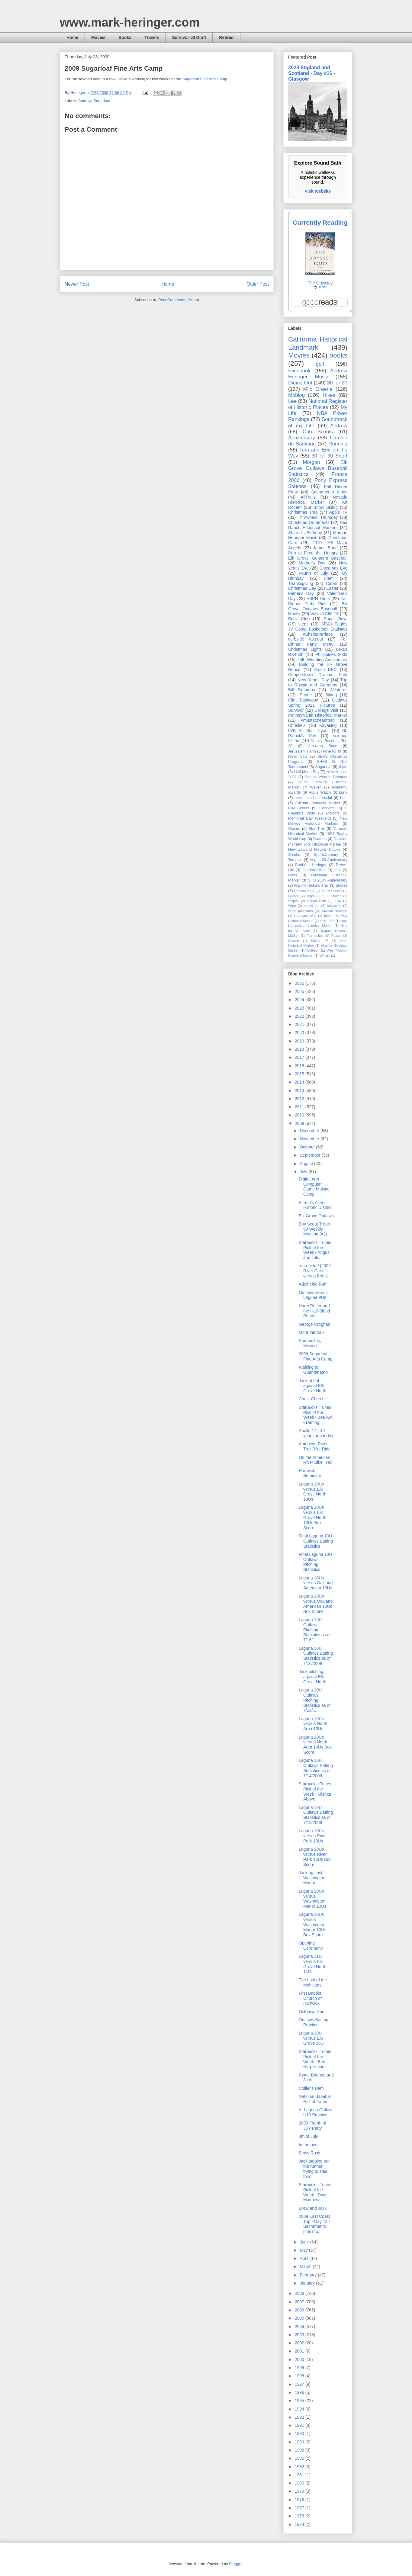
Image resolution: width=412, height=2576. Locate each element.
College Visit (326, 710)
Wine (292, 905)
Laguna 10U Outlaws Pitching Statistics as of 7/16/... (314, 1629)
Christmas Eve (333, 568)
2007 (300, 2301)
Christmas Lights (305, 649)
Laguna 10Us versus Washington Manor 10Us (312, 1899)
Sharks (294, 855)
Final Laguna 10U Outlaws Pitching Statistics (315, 1562)
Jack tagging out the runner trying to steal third (314, 2169)
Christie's (296, 725)
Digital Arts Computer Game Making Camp (314, 1186)
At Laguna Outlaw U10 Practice (315, 2112)
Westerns (338, 689)
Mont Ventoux (312, 1332)
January (308, 2283)
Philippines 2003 (331, 654)
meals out (312, 905)
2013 (300, 1090)
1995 (300, 2400)
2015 (300, 1073)
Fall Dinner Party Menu (317, 642)
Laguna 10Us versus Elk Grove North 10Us (312, 1492)
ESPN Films (318, 598)
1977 (300, 2507)
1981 (300, 2474)
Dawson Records (334, 911)
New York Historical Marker (317, 844)
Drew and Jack (313, 2208)
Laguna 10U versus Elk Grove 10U (311, 2038)
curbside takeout (305, 639)
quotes (341, 885)
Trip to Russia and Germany (317, 682)
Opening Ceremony (311, 1946)
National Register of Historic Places (317, 404)
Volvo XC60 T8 (325, 613)
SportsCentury (326, 855)
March (306, 2266)
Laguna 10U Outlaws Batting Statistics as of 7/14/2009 (316, 1768)
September (310, 1155)
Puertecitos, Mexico (310, 1343)
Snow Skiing (326, 507)
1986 (300, 2458)
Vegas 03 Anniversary (328, 860)
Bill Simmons (301, 689)
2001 (300, 2351)
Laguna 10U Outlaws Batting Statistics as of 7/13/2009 (316, 1815)
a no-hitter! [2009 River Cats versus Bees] (315, 1270)
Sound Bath (316, 901)
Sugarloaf (101, 100)
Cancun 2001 (304, 891)
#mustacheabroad (318, 720)
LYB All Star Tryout (308, 730)
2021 (300, 1024)
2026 (300, 983)
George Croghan (314, 1324)
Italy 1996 (327, 921)
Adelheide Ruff (313, 1284)
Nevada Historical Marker (317, 500)
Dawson (341, 839)
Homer (322, 287)
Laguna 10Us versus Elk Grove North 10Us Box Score (312, 1517)
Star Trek (317, 829)
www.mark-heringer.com (130, 22)
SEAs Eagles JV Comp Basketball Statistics (317, 626)
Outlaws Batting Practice (313, 2022)
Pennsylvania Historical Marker (317, 715)
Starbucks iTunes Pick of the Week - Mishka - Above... (316, 1791)
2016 (300, 1065)
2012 (300, 1098)
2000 (300, 2359)
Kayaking (328, 725)
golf (320, 364)
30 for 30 (337, 383)
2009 (300, 1123)
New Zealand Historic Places (314, 849)
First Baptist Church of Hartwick (310, 1998)
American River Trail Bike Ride (315, 1446)
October (308, 1147)
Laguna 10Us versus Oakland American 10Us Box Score (316, 1604)
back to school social (313, 798)
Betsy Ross (309, 2152)
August (307, 1163)
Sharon (293, 941)
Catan (331, 583)
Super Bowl (335, 618)
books (338, 355)
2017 (300, 1057)
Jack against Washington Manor (312, 1877)
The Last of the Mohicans (313, 1982)
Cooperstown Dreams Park (317, 674)
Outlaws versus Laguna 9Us (313, 1295)
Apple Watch (320, 792)
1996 (300, 2392)
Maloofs (333, 813)
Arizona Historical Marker (317, 803)
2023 (300, 1008)
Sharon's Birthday (305, 532)
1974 (300, 2524)
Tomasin (295, 860)
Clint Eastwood (303, 700)
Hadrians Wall (305, 915)
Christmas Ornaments (309, 522)
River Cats (297, 756)
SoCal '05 (319, 941)
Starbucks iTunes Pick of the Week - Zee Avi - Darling (315, 1415)
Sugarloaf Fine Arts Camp (204, 79)
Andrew (84, 100)
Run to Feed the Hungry (313, 553)
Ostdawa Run (311, 2011)
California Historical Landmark (317, 343)
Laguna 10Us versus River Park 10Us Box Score (315, 1857)
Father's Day (301, 593)
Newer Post (77, 284)
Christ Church (312, 1398)
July (304, 1171)
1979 (300, 2491)
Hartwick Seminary (310, 1473)
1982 (300, 2466)
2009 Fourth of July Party (312, 2126)
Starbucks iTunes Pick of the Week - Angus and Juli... (315, 1250)
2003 (300, 2334)
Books (124, 37)
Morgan (311, 462)
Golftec (293, 896)
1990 (300, 2433)
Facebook (299, 371)
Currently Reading (320, 222)
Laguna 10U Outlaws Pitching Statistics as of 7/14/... (314, 1700)
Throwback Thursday (318, 517)
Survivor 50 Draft (189, 37)
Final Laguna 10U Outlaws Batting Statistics (316, 1541)
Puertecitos (315, 935)
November (310, 1138)
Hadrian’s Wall (314, 870)
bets (343, 798)
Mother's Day (312, 562)
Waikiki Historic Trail (311, 885)
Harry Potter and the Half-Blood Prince (314, 1311)
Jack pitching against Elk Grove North (312, 1676)
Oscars (294, 829)
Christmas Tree (303, 512)
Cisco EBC (325, 669)
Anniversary (301, 438)
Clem (329, 578)
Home (72, 37)
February (309, 2274)
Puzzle (336, 935)
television (334, 905)
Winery (325, 955)
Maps (310, 896)
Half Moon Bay (307, 772)
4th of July (308, 2136)
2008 (300, 2293)
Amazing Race (322, 746)
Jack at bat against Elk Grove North (312, 1385)
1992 (300, 2417)
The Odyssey (320, 283)
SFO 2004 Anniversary (327, 880)
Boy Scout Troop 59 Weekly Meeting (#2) (314, 1229)
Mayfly (294, 613)
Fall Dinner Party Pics (317, 601)
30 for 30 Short (329, 456)
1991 (300, 2425)
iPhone (305, 694)
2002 (300, 2342)
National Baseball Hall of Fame (315, 2099)
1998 (300, 2375)
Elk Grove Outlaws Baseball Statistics (317, 468)
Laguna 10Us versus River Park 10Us (313, 1835)
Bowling (320, 839)
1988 (300, 2450)
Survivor (296, 710)
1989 (300, 2441)
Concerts (326, 808)
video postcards (300, 911)
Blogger (235, 2564)
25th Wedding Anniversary (322, 659)
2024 (300, 999)
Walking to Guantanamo (313, 1370)
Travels (151, 37)
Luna (343, 792)
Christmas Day (302, 588)
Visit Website (318, 191)
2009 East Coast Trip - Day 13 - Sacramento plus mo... (314, 2224)
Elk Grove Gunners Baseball (317, 558)
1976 (300, 2515)
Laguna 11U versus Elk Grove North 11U (312, 1964)
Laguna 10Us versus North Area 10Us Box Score (315, 1745)
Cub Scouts (318, 432)
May (304, 2250)
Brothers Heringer (311, 865)
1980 (300, 2483)
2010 (300, 1115)
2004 (300, 2326)
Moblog (296, 395)
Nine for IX (332, 751)
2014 (300, 1082)
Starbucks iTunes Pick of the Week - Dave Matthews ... (315, 2192)
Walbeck (312, 950)
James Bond (325, 547)
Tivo (338, 901)
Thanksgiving (300, 583)
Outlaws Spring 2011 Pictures (317, 703)
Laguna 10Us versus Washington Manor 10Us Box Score (312, 1924)
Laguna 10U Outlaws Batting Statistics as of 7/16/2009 (316, 1656)
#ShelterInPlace (318, 634)
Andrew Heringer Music (317, 374)
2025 (300, 991)
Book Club (299, 618)
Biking (331, 694)
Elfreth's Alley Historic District (315, 1205)
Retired (226, 37)
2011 (300, 1106)
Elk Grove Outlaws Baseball (317, 606)
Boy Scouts (298, 808)
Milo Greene (317, 389)
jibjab (343, 767)
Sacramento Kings (329, 492)
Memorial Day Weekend (309, 818)
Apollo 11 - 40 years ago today (316, 1433)
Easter (332, 588)
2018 (300, 1049)
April (304, 2258)
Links (292, 875)
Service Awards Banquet (326, 777)
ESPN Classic (331, 891)
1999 (300, 2367)
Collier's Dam (311, 2088)
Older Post (257, 284)
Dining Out (300, 383)
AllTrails (308, 497)
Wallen (315, 787)
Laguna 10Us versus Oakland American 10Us (316, 1583)
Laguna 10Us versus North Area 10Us (313, 1723)
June (305, 2242)
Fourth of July (313, 573)
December (310, 1130)
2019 (300, 1041)
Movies (98, 37)
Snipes (293, 901)
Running (338, 444)
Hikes (329, 395)
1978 (300, 2499)
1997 (300, 2384)
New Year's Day (313, 679)
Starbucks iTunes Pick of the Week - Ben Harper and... (315, 2059)
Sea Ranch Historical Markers (317, 525)
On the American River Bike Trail (315, 1460)
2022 (300, 1016)
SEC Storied (332, 896)
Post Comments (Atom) (178, 299)
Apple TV (338, 512)
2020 (300, 1032)
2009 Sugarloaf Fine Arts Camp (315, 1356)
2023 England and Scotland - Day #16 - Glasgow (311, 73)
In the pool (308, 2144)
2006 (300, 2310)
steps (303, 624)
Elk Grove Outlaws (316, 1215)
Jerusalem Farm (302, 751)
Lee (292, 401)
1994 (300, 2409)
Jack (337, 870)
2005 (300, 2318)
